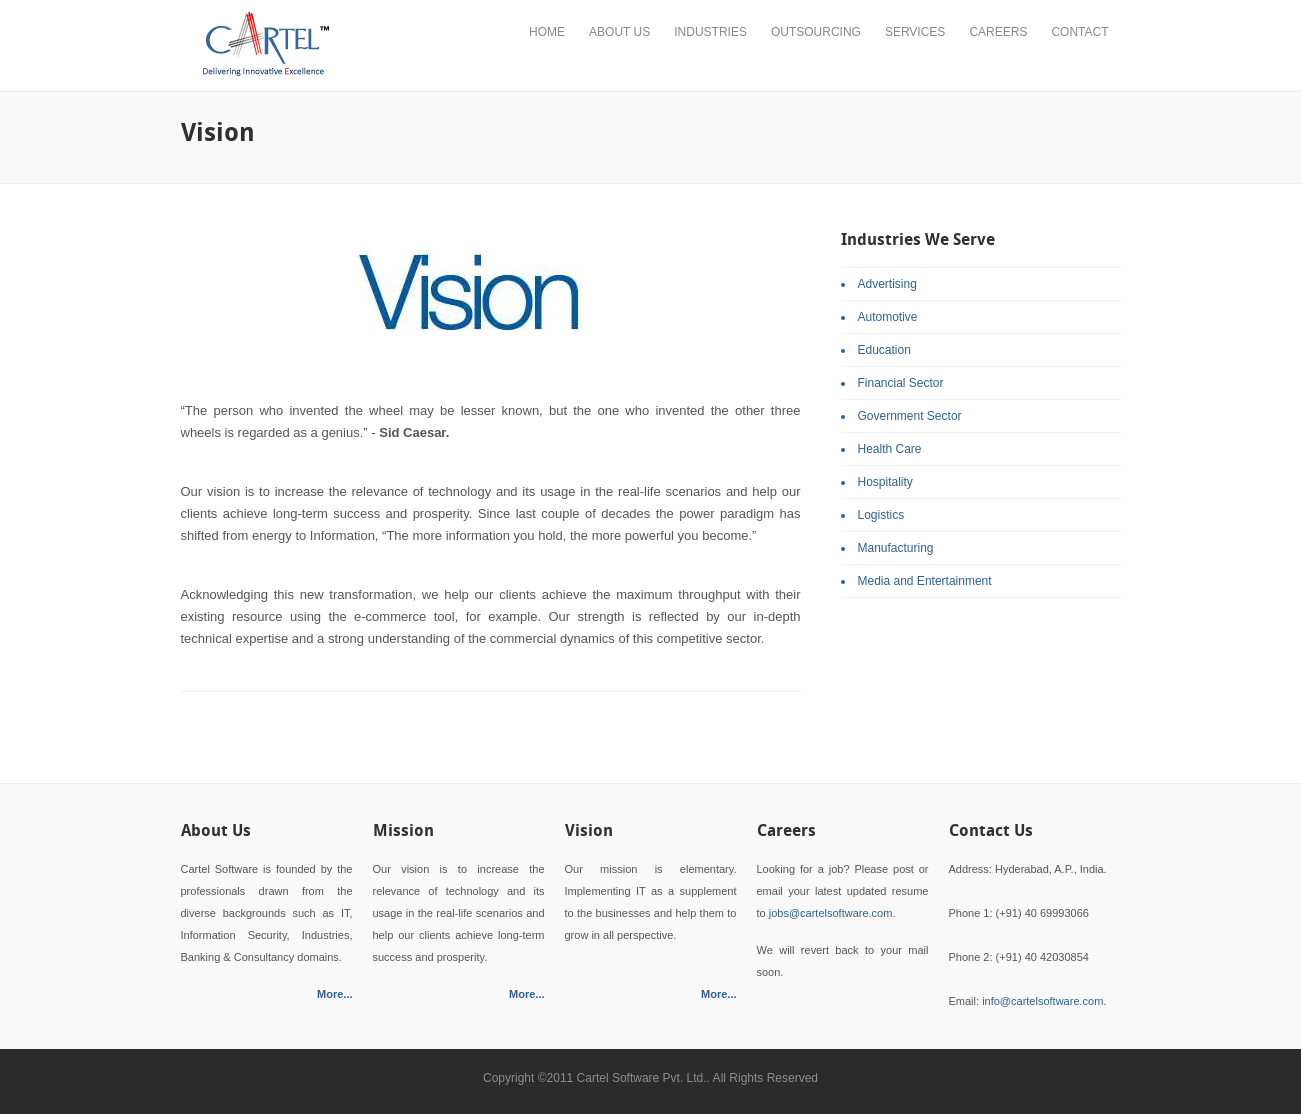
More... (334, 994)
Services (915, 32)
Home (547, 32)
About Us (619, 32)
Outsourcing (816, 32)
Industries (710, 32)
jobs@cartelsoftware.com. (832, 913)
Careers (998, 32)
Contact (1079, 32)
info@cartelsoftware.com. (1044, 1001)
